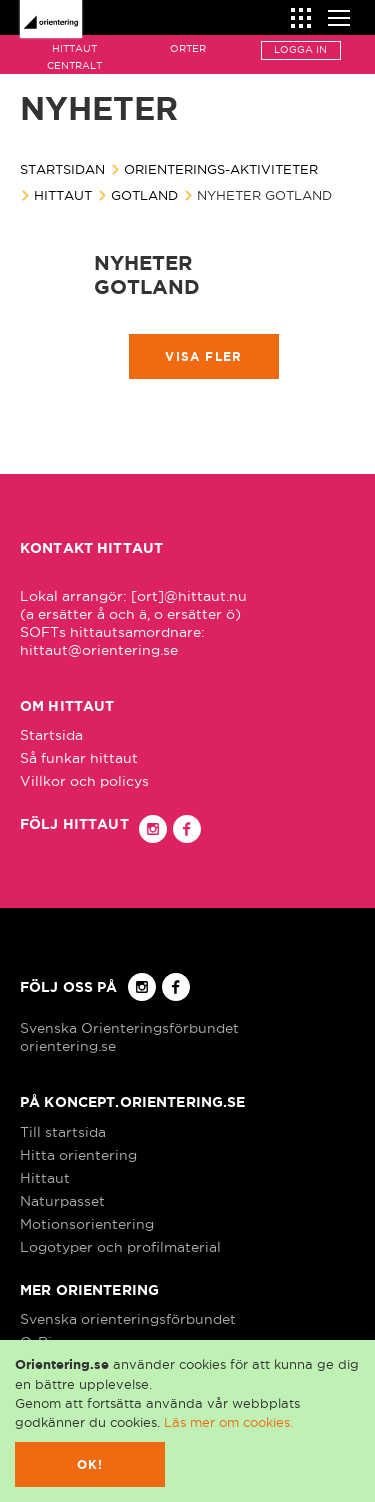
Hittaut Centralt (74, 57)
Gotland (144, 195)
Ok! (90, 1464)
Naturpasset (62, 1201)
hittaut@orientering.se (99, 650)
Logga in (300, 49)
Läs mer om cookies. (228, 1422)
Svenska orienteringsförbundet (128, 1319)
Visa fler (203, 356)
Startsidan (62, 169)
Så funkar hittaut (79, 758)
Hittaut (63, 195)
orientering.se (68, 1046)
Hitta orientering (78, 1155)
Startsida (51, 735)
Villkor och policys (84, 781)
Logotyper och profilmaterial (120, 1247)
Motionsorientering (87, 1224)
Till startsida (63, 1132)
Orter (188, 48)
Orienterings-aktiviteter (221, 169)
